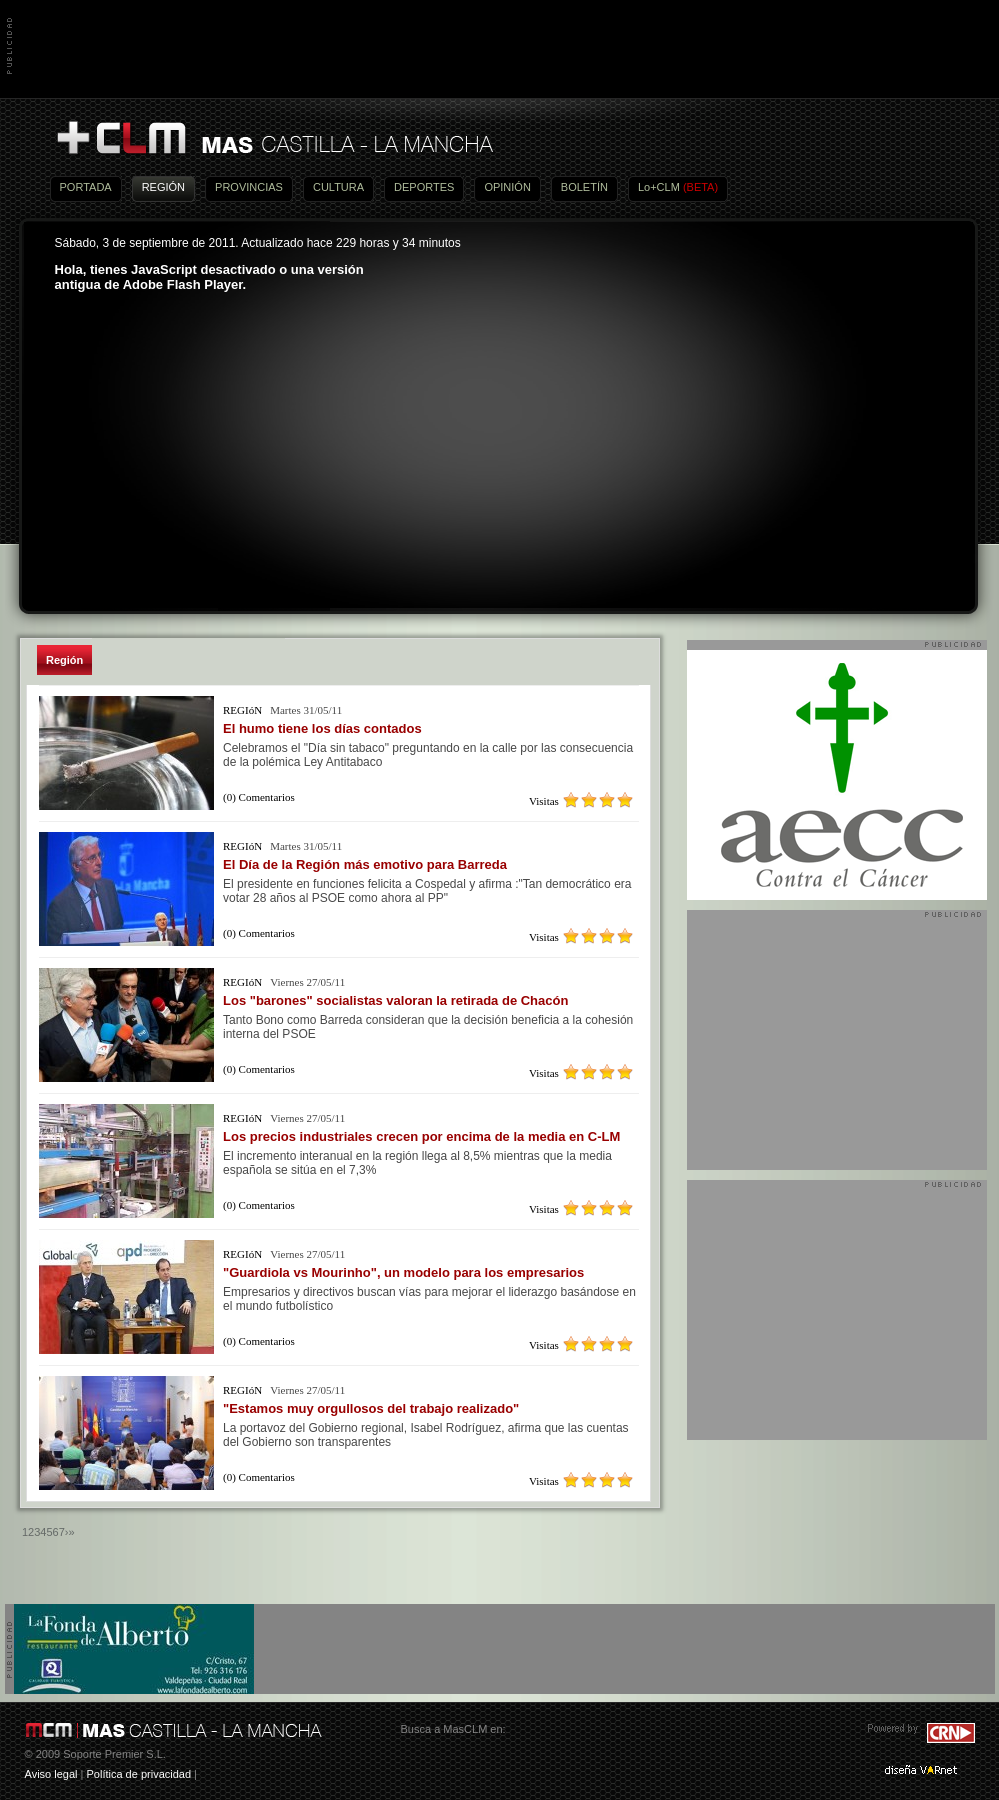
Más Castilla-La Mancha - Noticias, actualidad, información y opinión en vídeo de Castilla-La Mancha (274, 138)
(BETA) (700, 187)
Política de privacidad (138, 1774)
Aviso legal (51, 1774)
